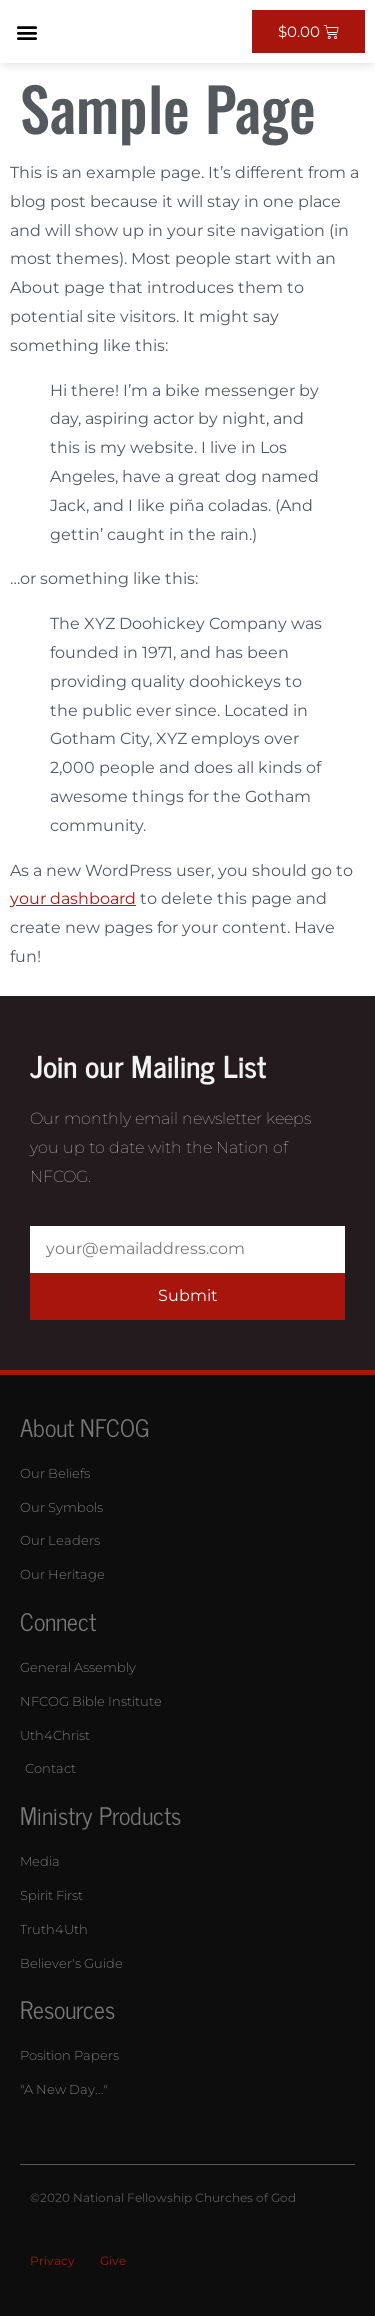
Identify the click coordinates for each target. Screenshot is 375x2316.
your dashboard (73, 898)
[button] (26, 31)
